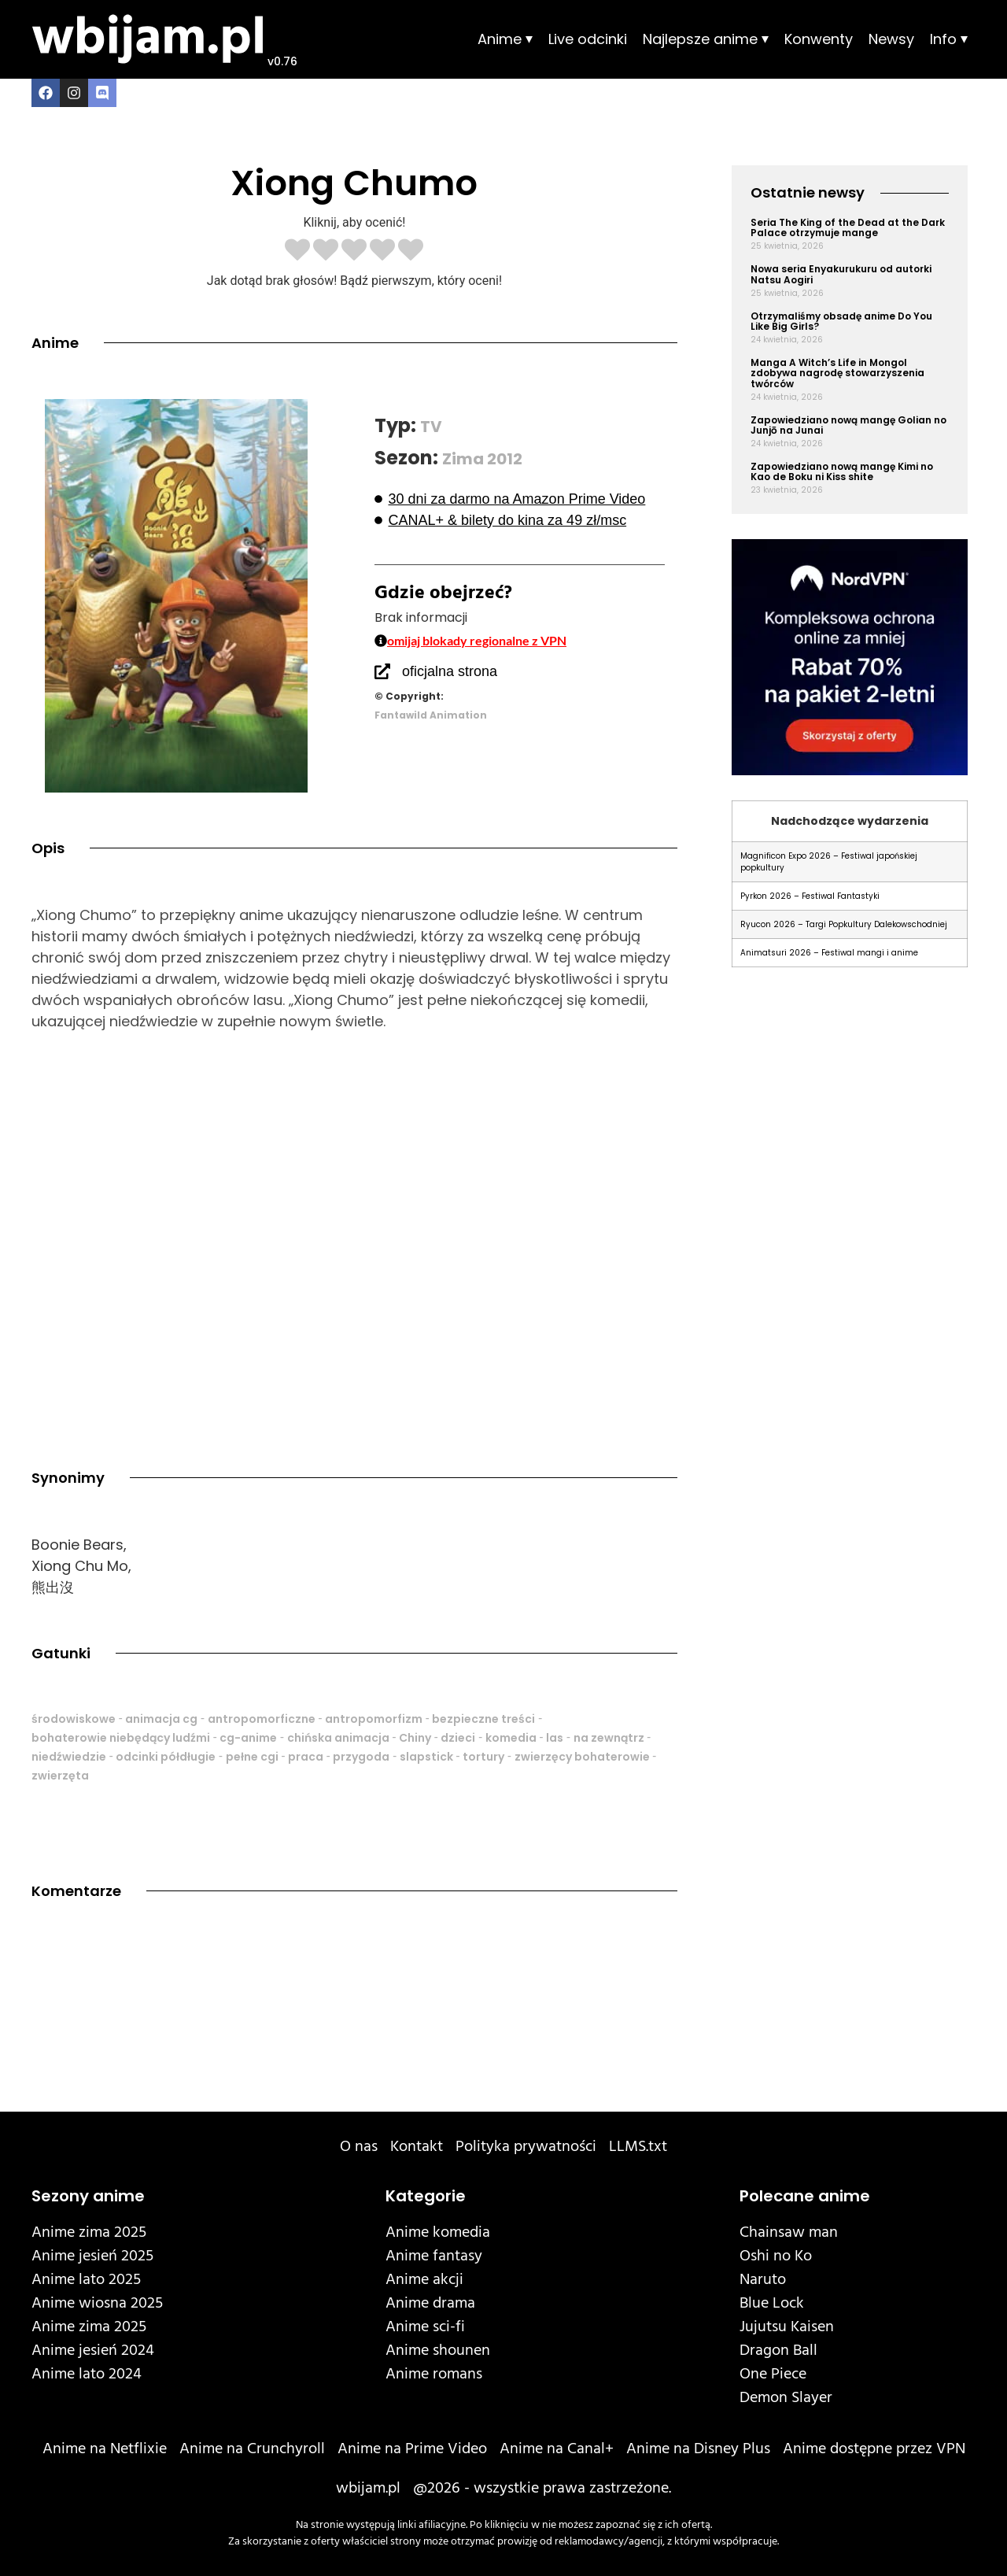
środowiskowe (73, 1719)
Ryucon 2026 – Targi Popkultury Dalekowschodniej (843, 924)
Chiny (415, 1738)
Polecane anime (805, 2196)
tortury (483, 1756)
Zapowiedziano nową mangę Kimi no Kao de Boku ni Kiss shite (842, 471)
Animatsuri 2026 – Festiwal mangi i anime (829, 953)
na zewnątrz (609, 1738)
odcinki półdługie (166, 1756)
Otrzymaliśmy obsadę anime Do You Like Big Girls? (841, 321)
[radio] (297, 251)
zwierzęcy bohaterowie (582, 1756)
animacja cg (161, 1719)
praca (305, 1756)
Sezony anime (88, 2196)
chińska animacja (338, 1738)
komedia (511, 1738)
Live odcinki (587, 39)
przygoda (361, 1756)
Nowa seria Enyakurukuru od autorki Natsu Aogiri (841, 274)
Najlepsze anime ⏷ (706, 39)
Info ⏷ (949, 39)
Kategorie (425, 2196)
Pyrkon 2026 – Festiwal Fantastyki (810, 896)
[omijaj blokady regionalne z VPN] (380, 640)
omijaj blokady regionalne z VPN (476, 640)
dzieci (458, 1738)
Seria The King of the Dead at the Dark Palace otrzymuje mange (848, 227)
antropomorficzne (261, 1719)
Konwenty (818, 39)
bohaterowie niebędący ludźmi (120, 1738)
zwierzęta (60, 1775)
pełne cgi (252, 1756)
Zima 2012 (482, 459)
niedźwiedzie (68, 1756)
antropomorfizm (373, 1719)
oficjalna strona (449, 671)
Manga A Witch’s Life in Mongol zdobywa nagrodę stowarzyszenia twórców (837, 373)
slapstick (426, 1756)
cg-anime (248, 1738)
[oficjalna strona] (382, 671)
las (554, 1738)
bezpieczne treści (483, 1719)
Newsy (891, 39)
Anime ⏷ (505, 39)
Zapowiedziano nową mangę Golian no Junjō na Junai (848, 425)
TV (431, 427)
